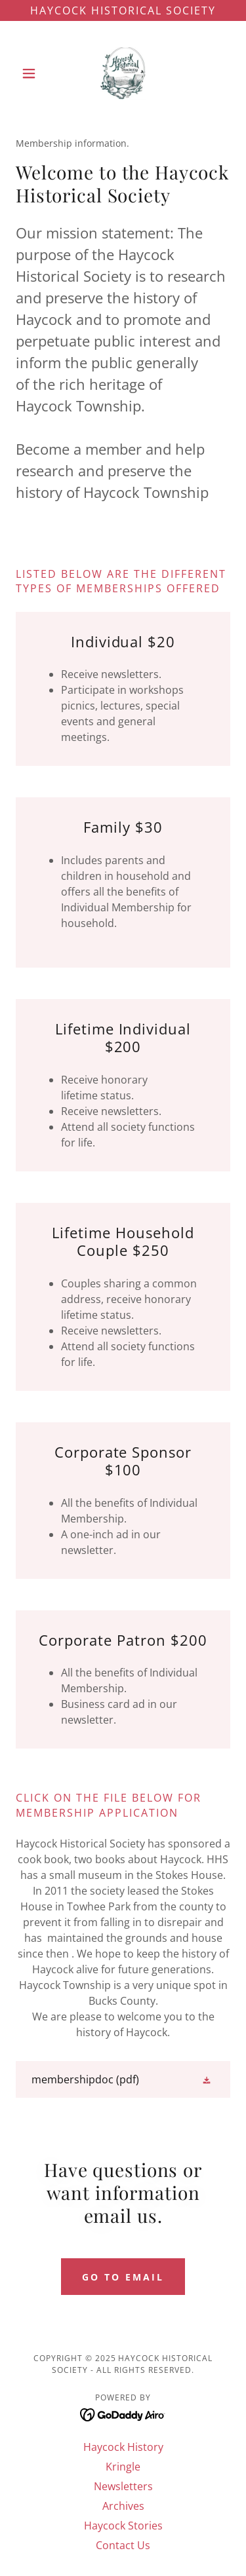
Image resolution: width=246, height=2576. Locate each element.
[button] (32, 73)
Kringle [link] (123, 2466)
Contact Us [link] (123, 2545)
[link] (123, 73)
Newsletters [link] (123, 2486)
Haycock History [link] (123, 2447)
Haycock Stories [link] (123, 2525)
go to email (123, 2277)
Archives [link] (123, 2506)
